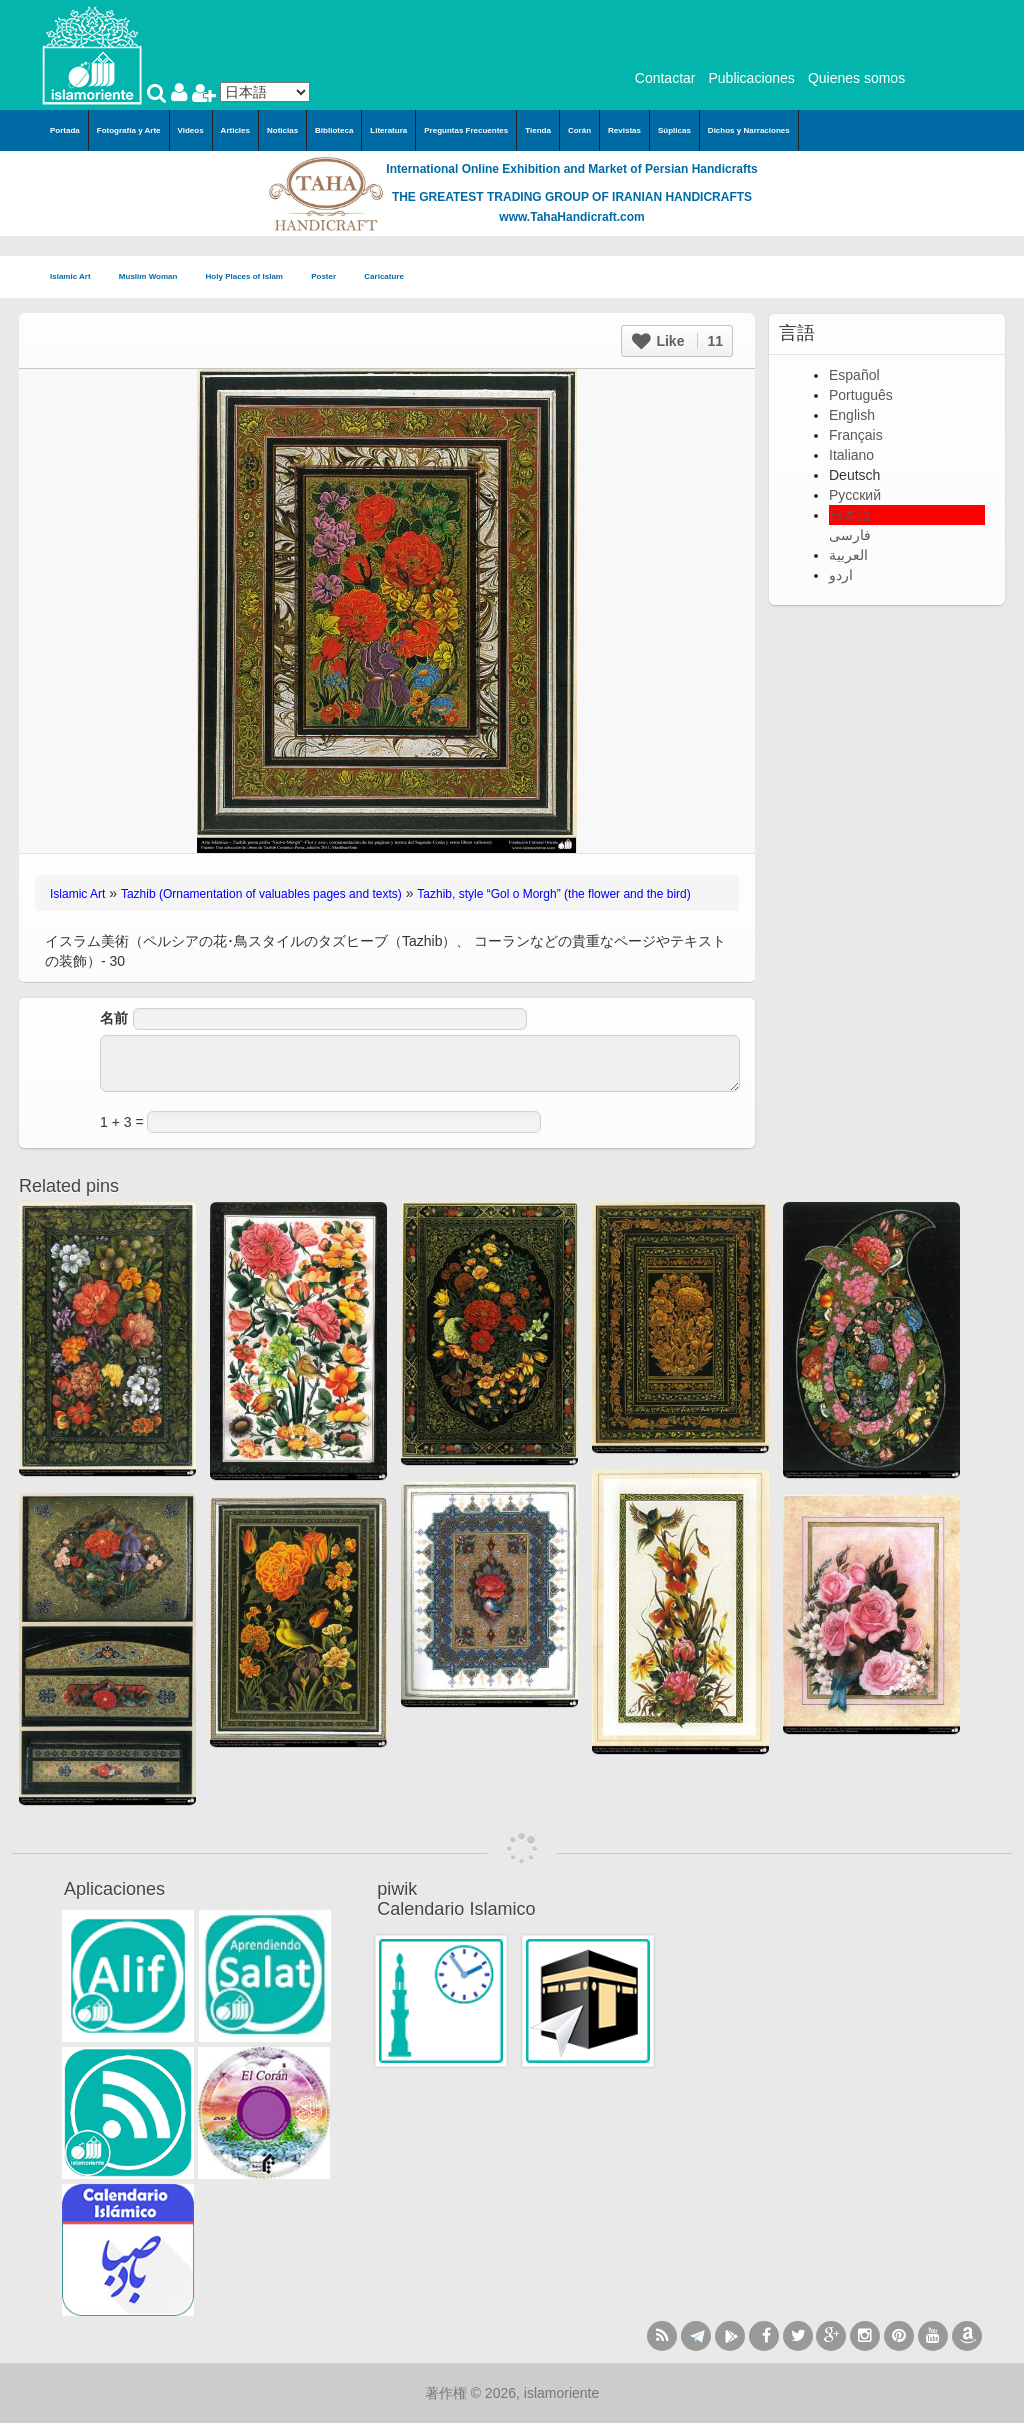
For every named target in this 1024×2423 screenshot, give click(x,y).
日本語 (850, 515)
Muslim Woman (154, 277)
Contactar (665, 78)
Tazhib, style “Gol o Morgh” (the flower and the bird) (553, 894)
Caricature (384, 276)
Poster (329, 277)
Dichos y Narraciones (749, 130)
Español (854, 375)
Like (677, 341)
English (852, 415)
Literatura (388, 130)
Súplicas (674, 130)
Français (856, 435)
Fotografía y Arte (129, 130)
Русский (855, 495)
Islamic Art (76, 277)
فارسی (850, 535)
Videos (191, 130)
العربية (848, 555)
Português (861, 395)
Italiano (851, 455)
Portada (65, 130)
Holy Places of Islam (251, 277)
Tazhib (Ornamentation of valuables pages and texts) (261, 894)
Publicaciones (751, 78)
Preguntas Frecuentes (466, 130)
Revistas (624, 130)
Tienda (538, 130)
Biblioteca (334, 130)
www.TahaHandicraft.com (571, 217)
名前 (114, 1018)
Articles (235, 130)
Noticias (282, 130)
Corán (579, 130)
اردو (841, 575)
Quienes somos (856, 78)
